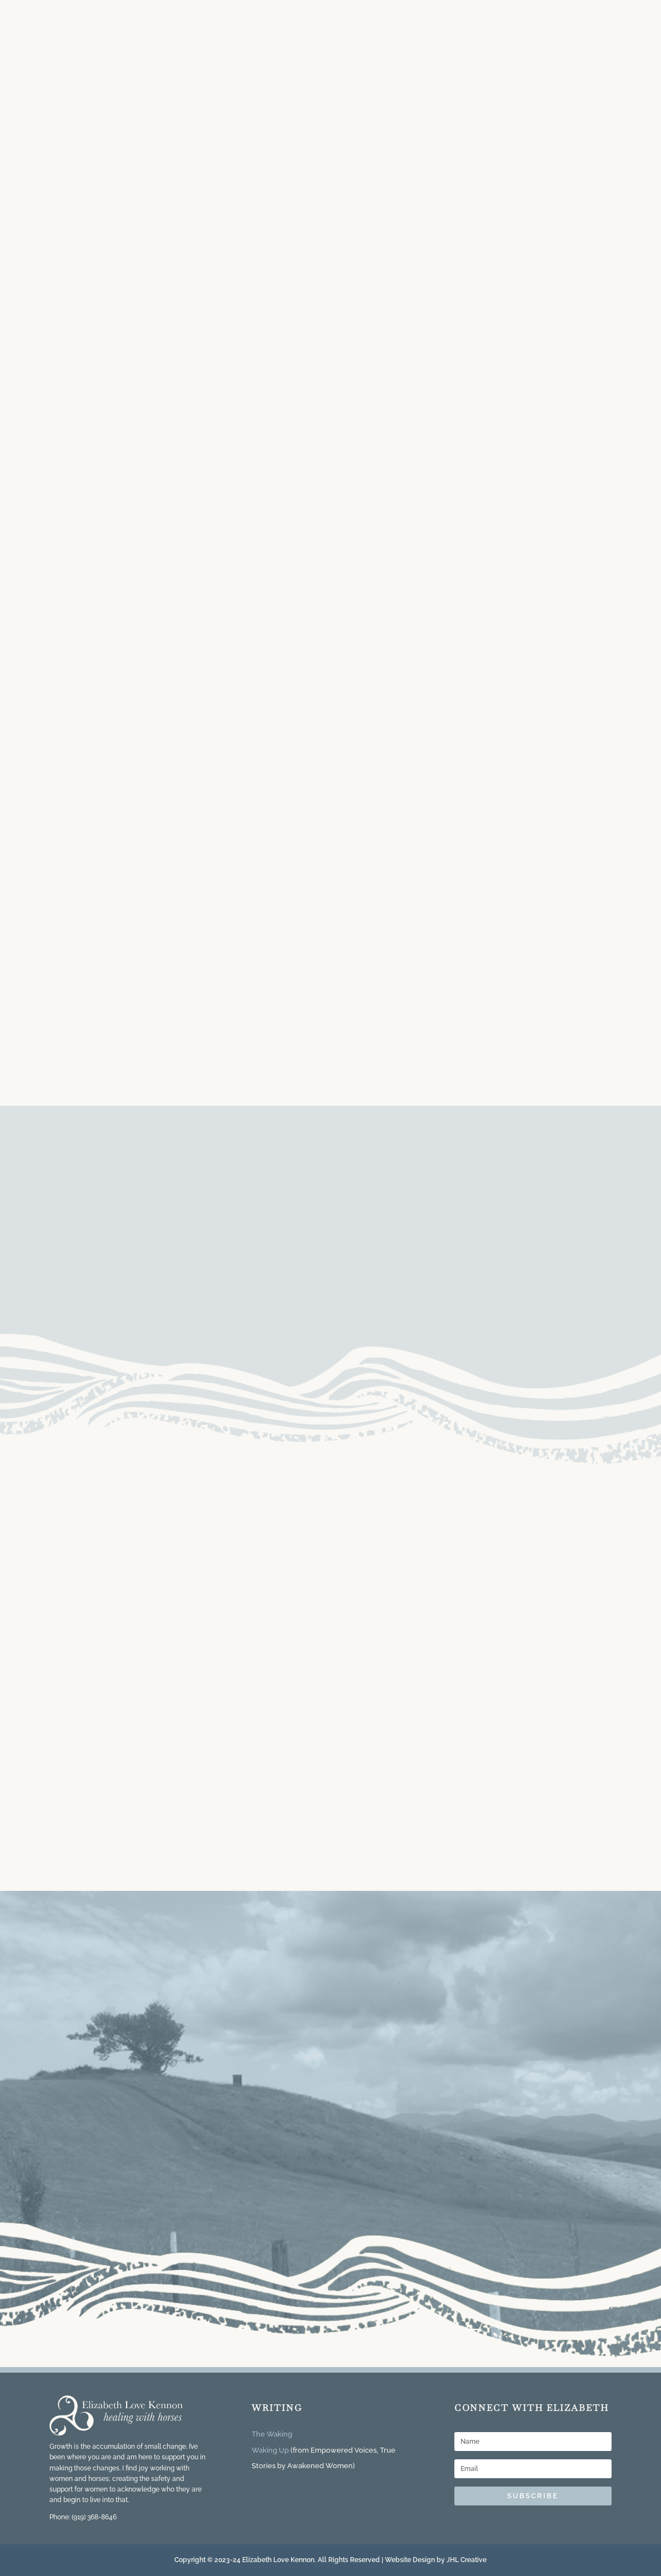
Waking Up (270, 2450)
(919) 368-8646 (94, 2517)
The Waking (272, 2434)
